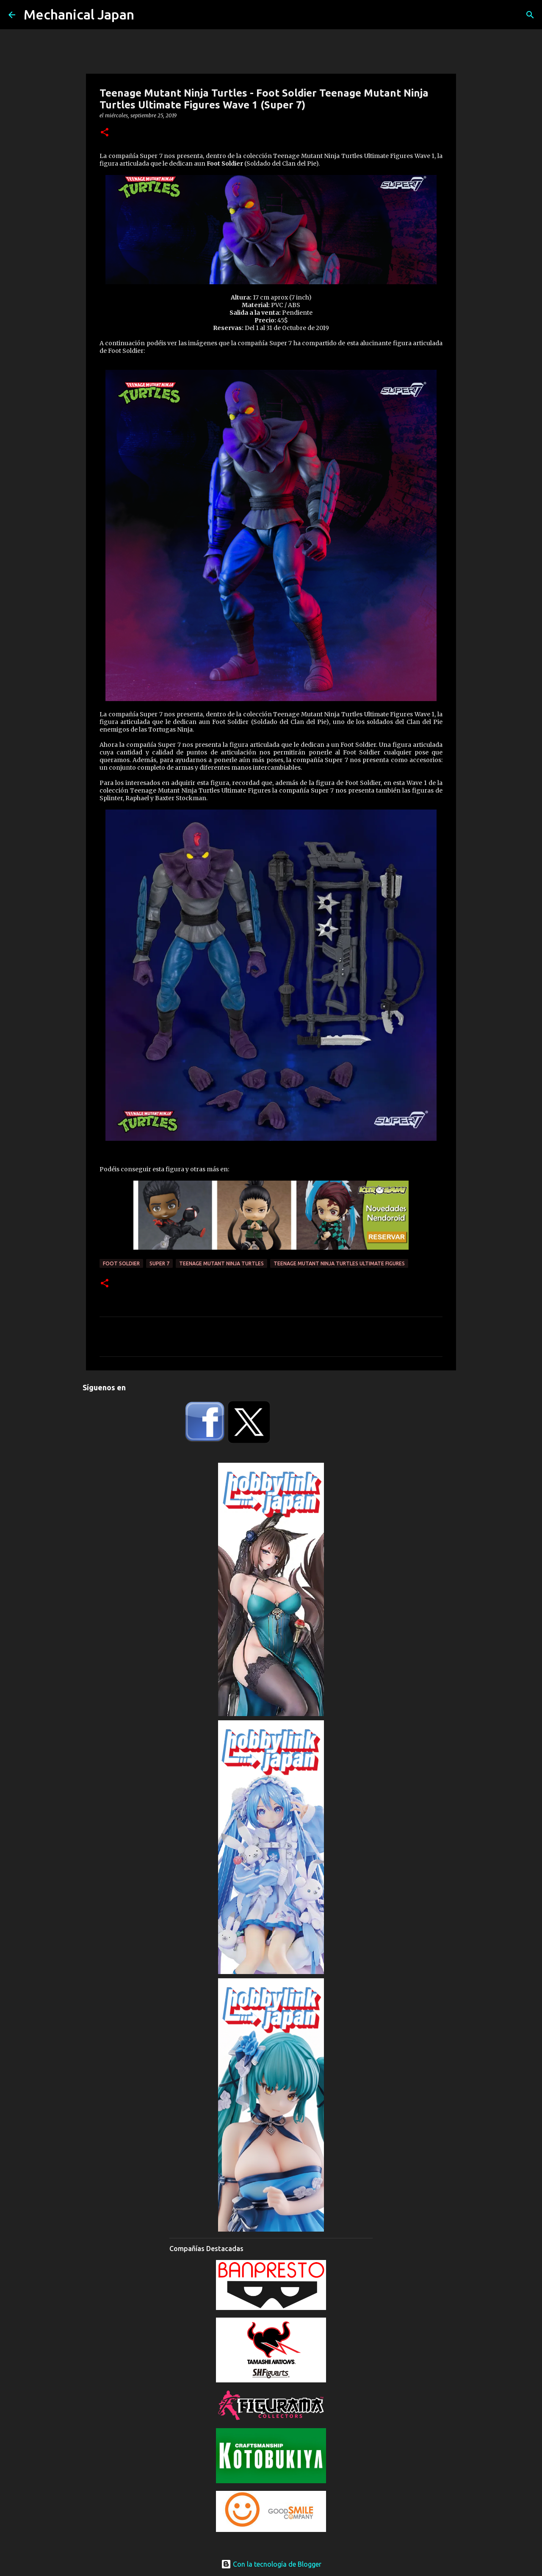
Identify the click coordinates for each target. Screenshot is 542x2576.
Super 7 (159, 1263)
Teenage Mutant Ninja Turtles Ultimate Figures (339, 1263)
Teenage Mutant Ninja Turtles (221, 1263)
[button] (105, 133)
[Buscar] (530, 15)
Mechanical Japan (79, 14)
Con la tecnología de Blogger (271, 2564)
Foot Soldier (121, 1263)
